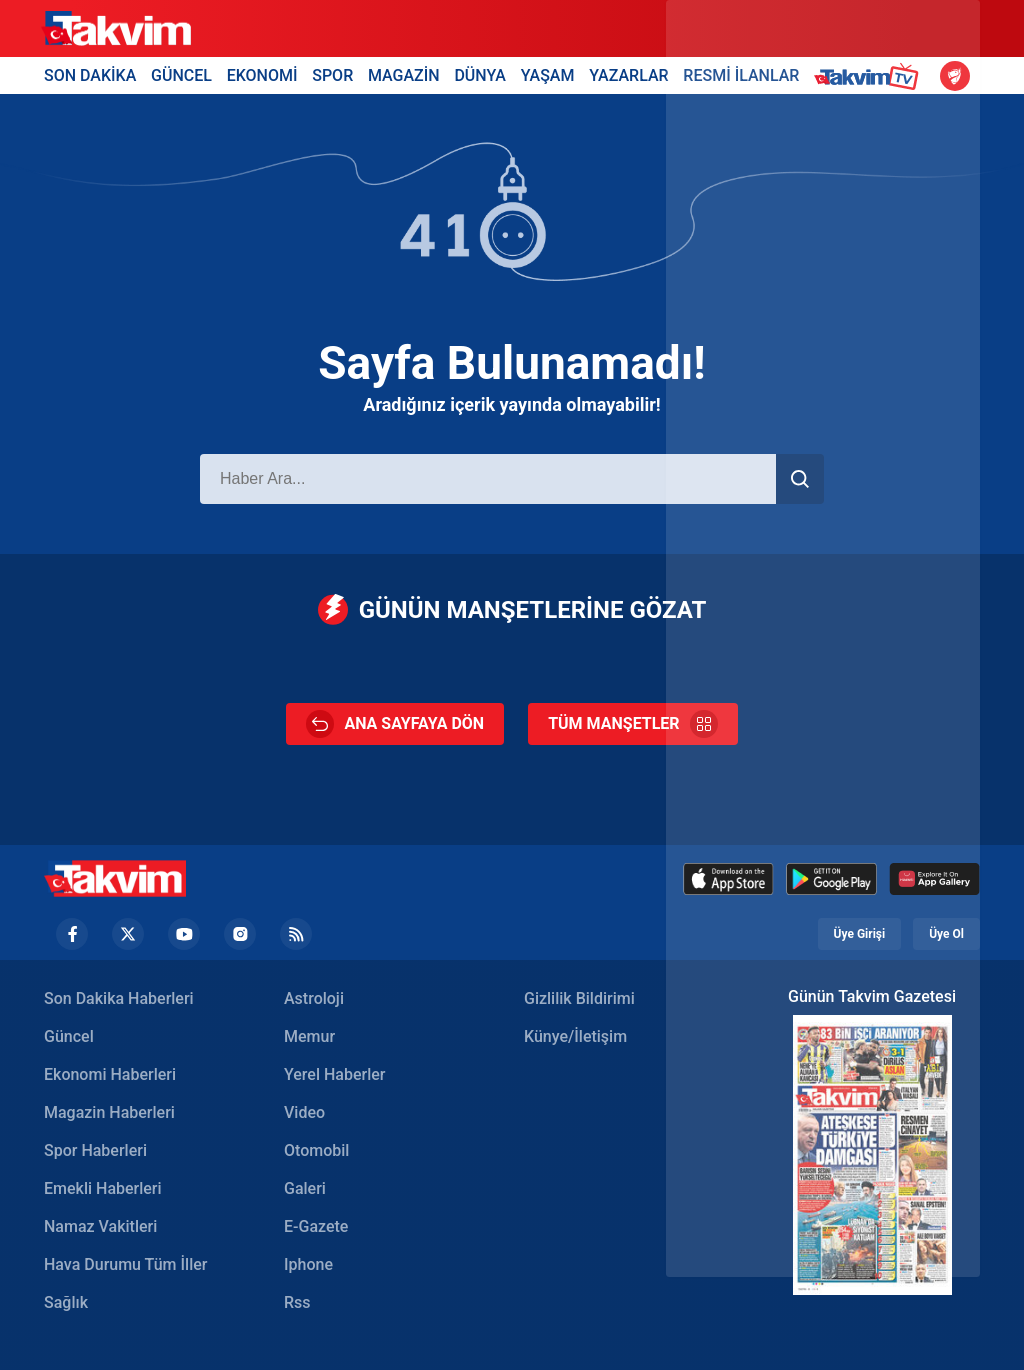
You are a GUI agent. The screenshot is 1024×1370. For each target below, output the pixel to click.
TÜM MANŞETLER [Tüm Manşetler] (632, 724)
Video (304, 1112)
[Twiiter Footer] (128, 934)
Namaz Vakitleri (100, 1226)
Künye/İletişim (575, 1036)
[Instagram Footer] (240, 934)
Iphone (308, 1264)
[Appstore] (728, 879)
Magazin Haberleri (109, 1112)
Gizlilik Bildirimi (579, 998)
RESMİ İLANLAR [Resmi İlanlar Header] (741, 75)
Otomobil (316, 1150)
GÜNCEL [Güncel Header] (181, 75)
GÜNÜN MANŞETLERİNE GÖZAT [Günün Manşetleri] (512, 609)
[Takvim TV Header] (869, 75)
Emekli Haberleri (103, 1188)
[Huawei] (934, 879)
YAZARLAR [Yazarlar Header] (628, 75)
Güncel (69, 1036)
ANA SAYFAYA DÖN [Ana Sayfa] (395, 724)
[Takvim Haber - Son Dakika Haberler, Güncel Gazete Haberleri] (115, 878)
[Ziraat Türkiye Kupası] (955, 76)
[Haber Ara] (488, 479)
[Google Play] (831, 879)
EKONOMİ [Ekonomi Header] (262, 75)
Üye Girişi (860, 934)
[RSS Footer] (296, 934)
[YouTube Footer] (184, 934)
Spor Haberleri (95, 1150)
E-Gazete (316, 1226)
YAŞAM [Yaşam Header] (548, 75)
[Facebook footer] (72, 934)
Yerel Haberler (334, 1074)
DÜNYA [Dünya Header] (480, 75)
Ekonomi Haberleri (110, 1074)
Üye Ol (946, 934)
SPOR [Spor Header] (332, 75)
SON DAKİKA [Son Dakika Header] (90, 75)
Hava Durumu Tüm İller (125, 1264)
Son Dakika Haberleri (119, 998)
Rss (297, 1302)
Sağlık (66, 1302)
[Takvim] (116, 29)
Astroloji (314, 998)
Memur (309, 1036)
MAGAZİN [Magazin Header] (404, 75)
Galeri (305, 1188)
